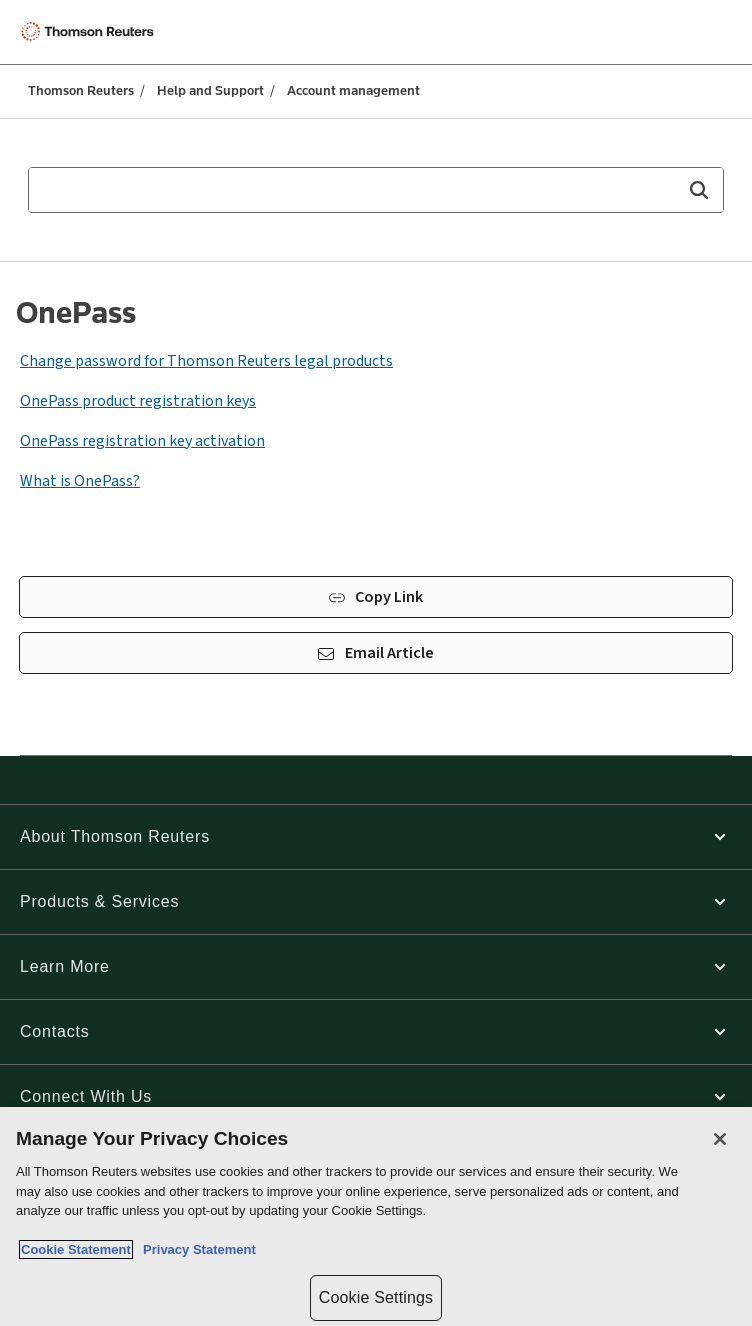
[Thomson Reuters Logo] (91, 32)
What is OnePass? (80, 481)
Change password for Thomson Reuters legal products (206, 361)
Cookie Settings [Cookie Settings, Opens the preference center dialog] (376, 1297)
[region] (376, 1216)
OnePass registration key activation (142, 441)
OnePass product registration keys (138, 401)
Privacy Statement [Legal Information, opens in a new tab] (196, 1249)
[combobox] (376, 190)
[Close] (720, 1139)
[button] (698, 190)
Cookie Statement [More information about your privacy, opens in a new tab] (76, 1249)
